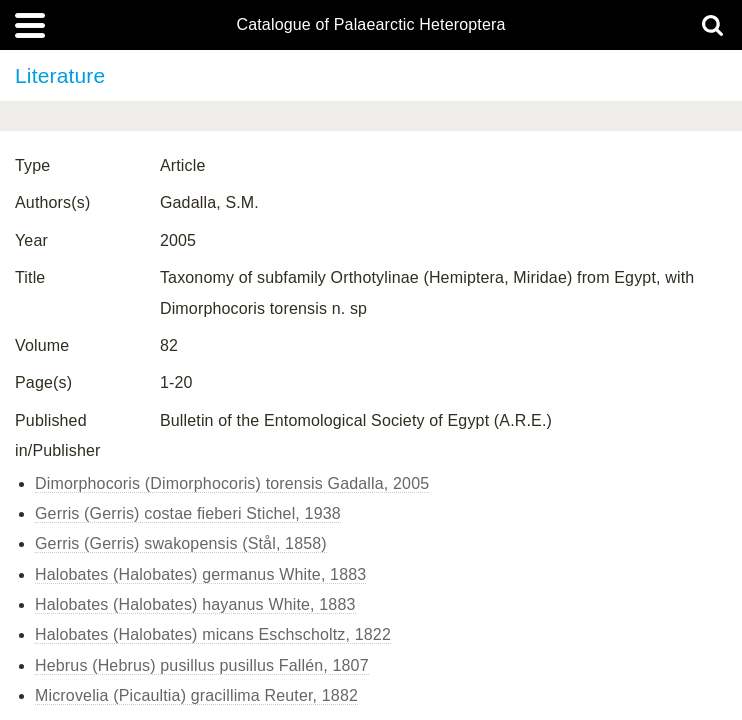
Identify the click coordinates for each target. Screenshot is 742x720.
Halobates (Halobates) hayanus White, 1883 (195, 604)
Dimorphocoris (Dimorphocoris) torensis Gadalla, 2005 (232, 483)
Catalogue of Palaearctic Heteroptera (370, 25)
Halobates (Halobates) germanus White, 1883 (200, 574)
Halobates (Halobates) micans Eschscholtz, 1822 (213, 634)
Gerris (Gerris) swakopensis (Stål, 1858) (181, 543)
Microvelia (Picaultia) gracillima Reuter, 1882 (196, 695)
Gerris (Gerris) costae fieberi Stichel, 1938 (188, 513)
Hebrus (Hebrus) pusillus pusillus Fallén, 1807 (202, 665)
